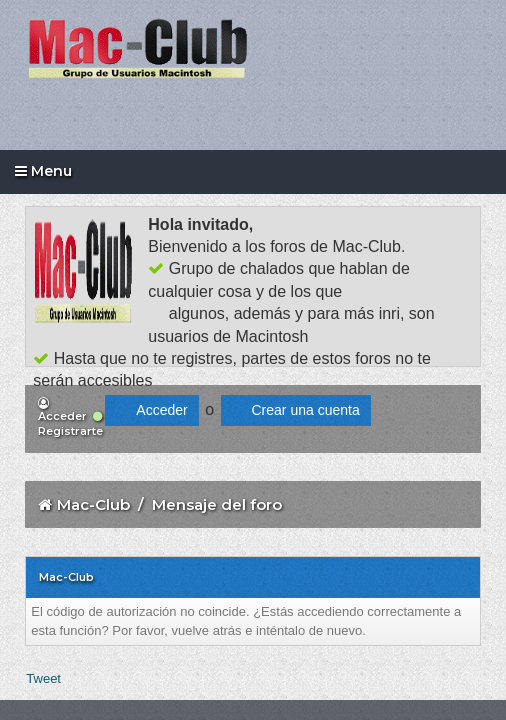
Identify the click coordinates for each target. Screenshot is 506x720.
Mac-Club (93, 504)
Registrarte (70, 424)
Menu (43, 171)
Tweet (43, 678)
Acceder (62, 410)
